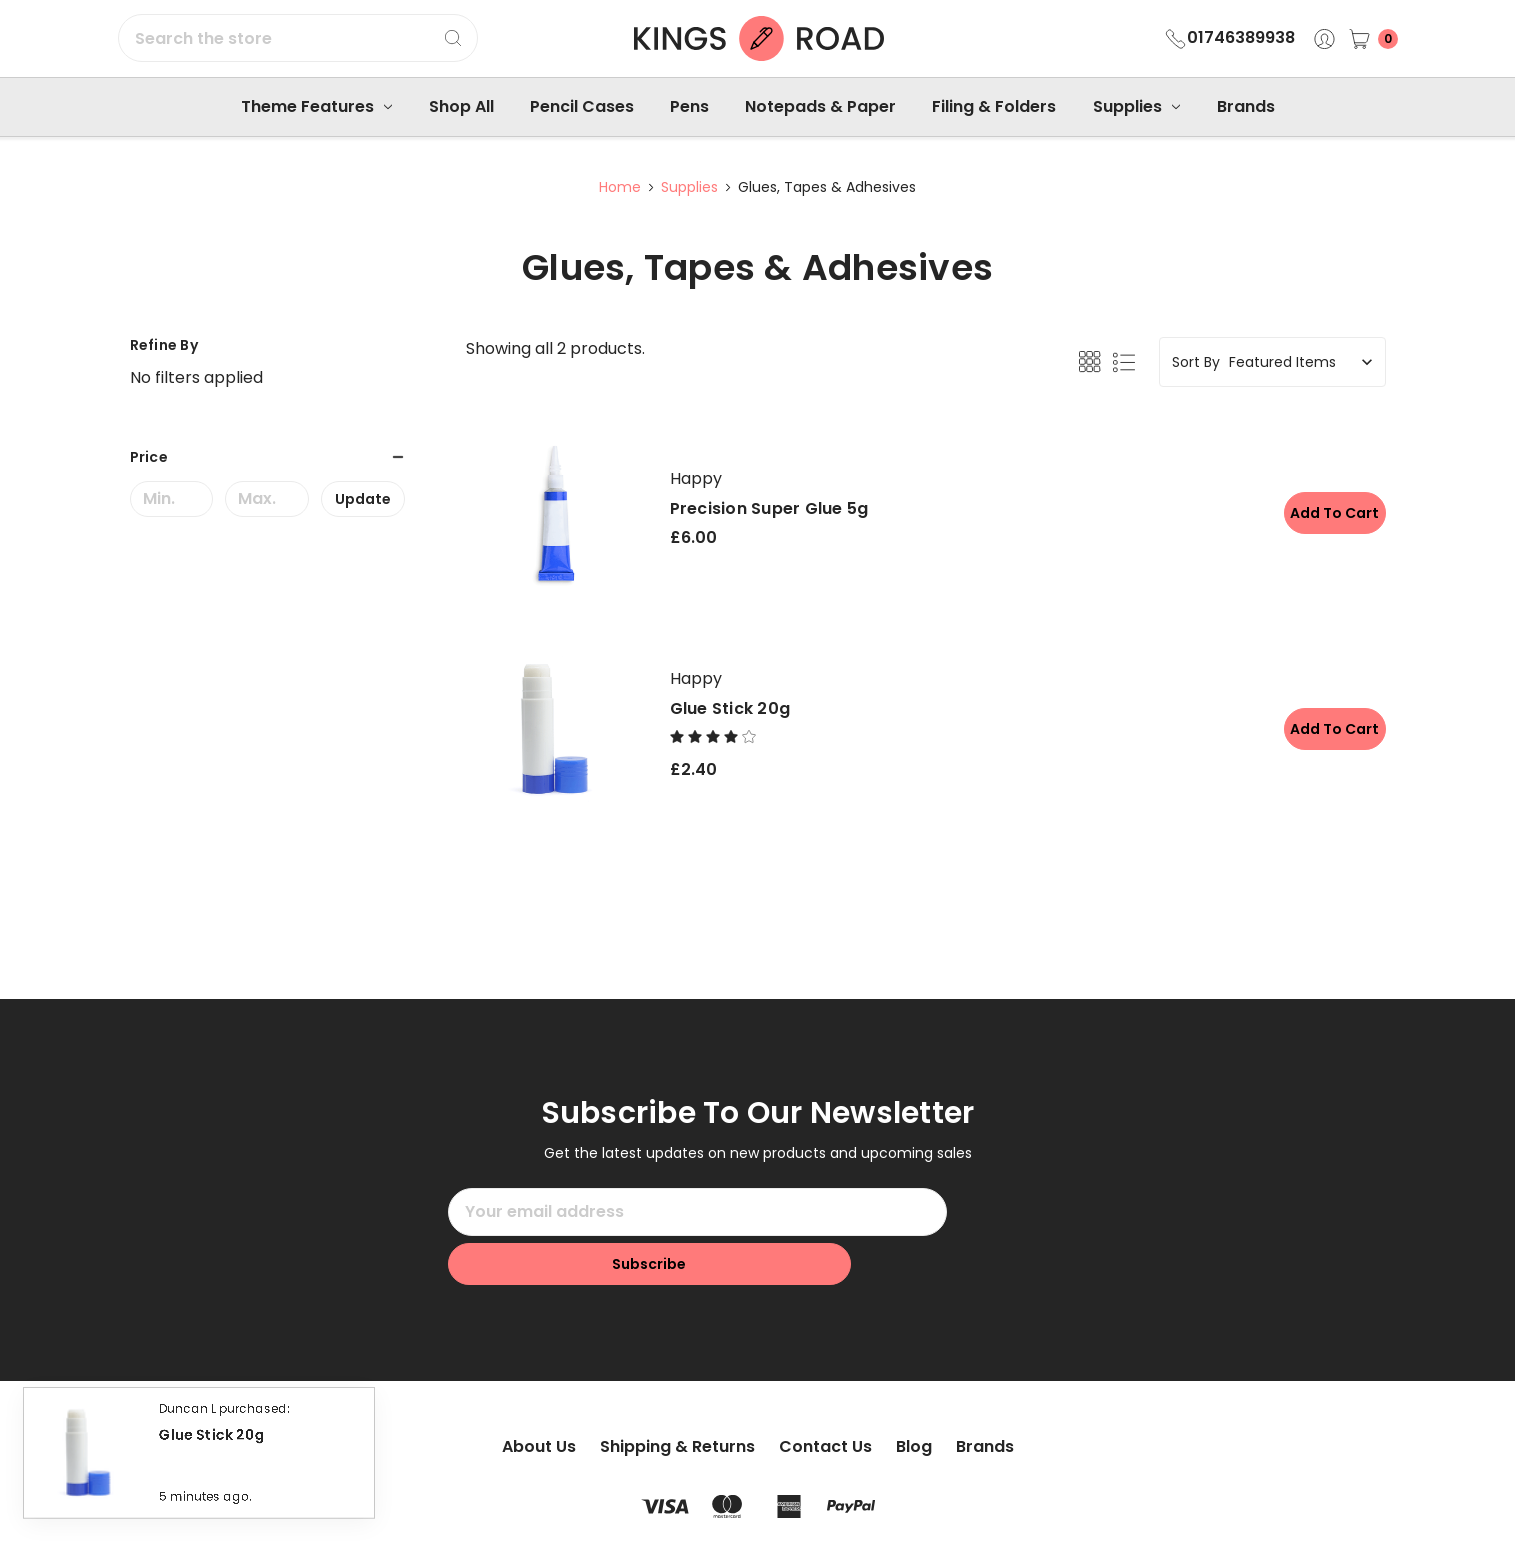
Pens (689, 106)
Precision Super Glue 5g (769, 508)
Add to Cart (1328, 513)
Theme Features (316, 106)
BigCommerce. (986, 1508)
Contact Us (825, 1397)
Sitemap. (721, 1508)
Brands (1246, 106)
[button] (268, 457)
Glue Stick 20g (730, 708)
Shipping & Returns (677, 1397)
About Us (539, 1397)
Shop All (461, 106)
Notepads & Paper (820, 106)
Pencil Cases (582, 106)
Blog (914, 1397)
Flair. (848, 1508)
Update (363, 499)
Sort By (1196, 362)
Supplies (1136, 106)
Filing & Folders (994, 106)
